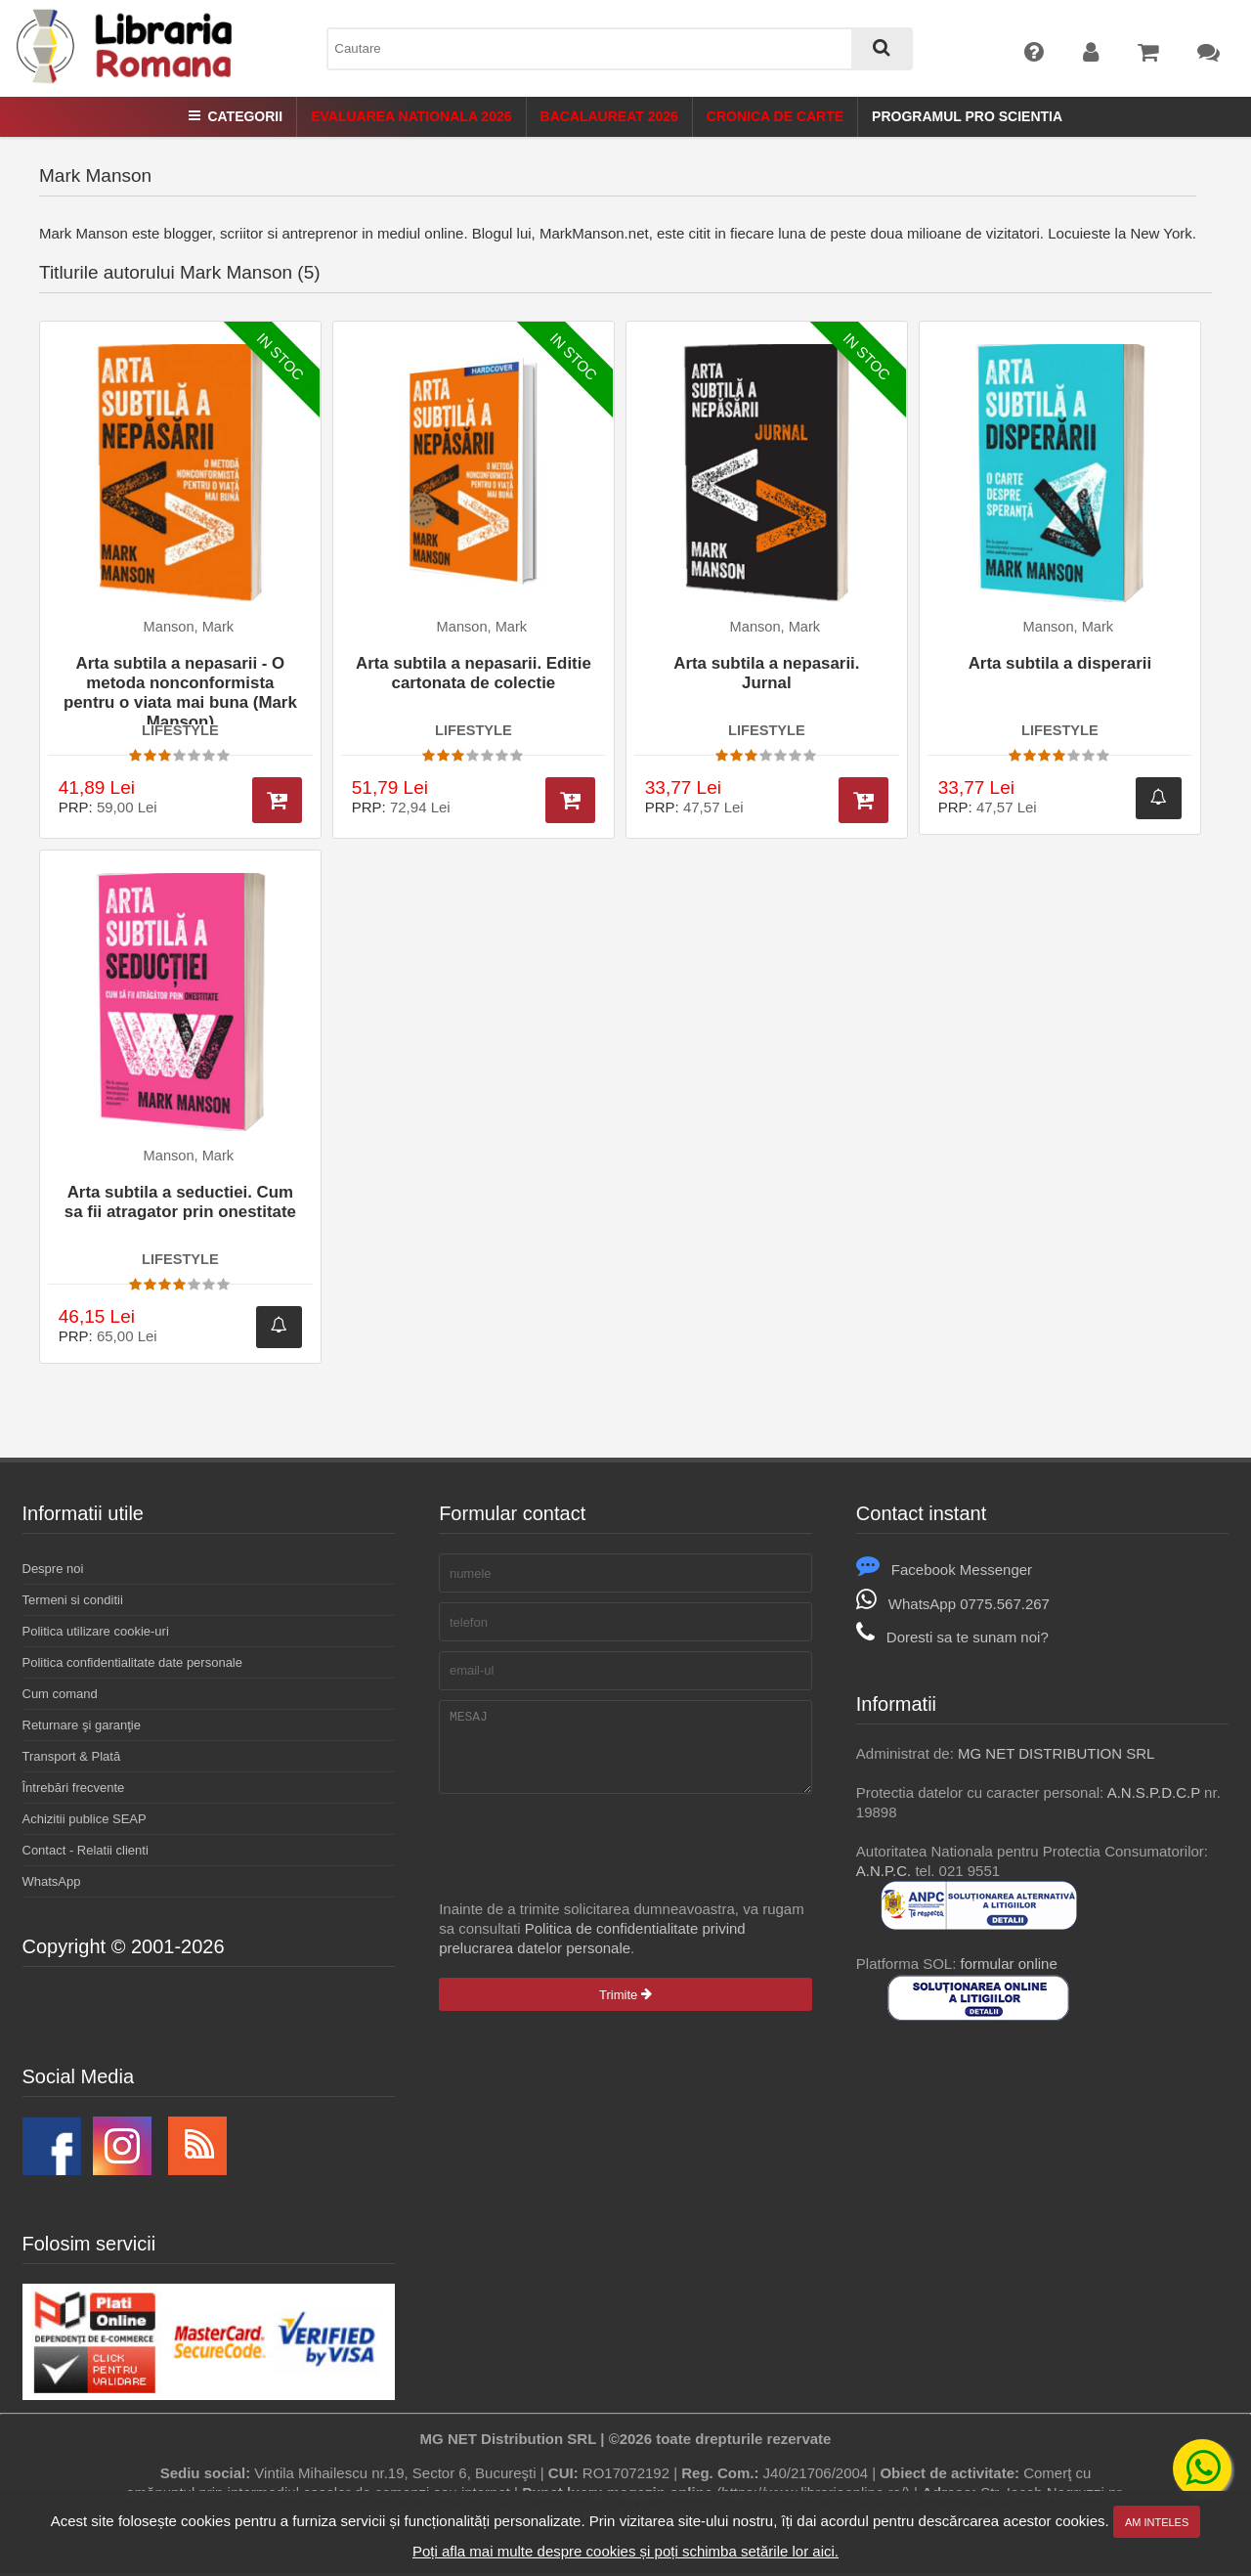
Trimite (625, 2009)
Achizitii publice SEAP (84, 1819)
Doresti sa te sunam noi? (952, 1637)
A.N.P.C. (883, 1870)
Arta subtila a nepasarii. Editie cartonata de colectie (473, 673)
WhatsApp (51, 1881)
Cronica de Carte (775, 116)
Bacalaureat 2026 (609, 116)
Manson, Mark (189, 626)
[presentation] (587, 1861)
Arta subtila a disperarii (1060, 663)
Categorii (235, 116)
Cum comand (60, 1693)
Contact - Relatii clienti (85, 1850)
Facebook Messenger (944, 1569)
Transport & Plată (71, 1756)
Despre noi (53, 1568)
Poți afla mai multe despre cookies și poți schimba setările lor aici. (625, 2551)
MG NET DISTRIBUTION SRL (1056, 1753)
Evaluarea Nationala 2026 (411, 116)
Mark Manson (95, 175)
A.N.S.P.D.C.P (1153, 1792)
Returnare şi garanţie (81, 1725)
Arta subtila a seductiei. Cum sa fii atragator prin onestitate (180, 1202)
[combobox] (619, 48)
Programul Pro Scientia (967, 116)
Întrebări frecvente (73, 1787)
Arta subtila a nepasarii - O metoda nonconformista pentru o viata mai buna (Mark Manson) (180, 688)
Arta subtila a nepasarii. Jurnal (766, 673)
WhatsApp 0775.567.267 (953, 1603)
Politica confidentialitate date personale (132, 1662)
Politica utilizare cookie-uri (95, 1631)
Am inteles (1156, 2522)
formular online (1009, 1963)
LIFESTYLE (180, 730)
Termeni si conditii (72, 1600)
